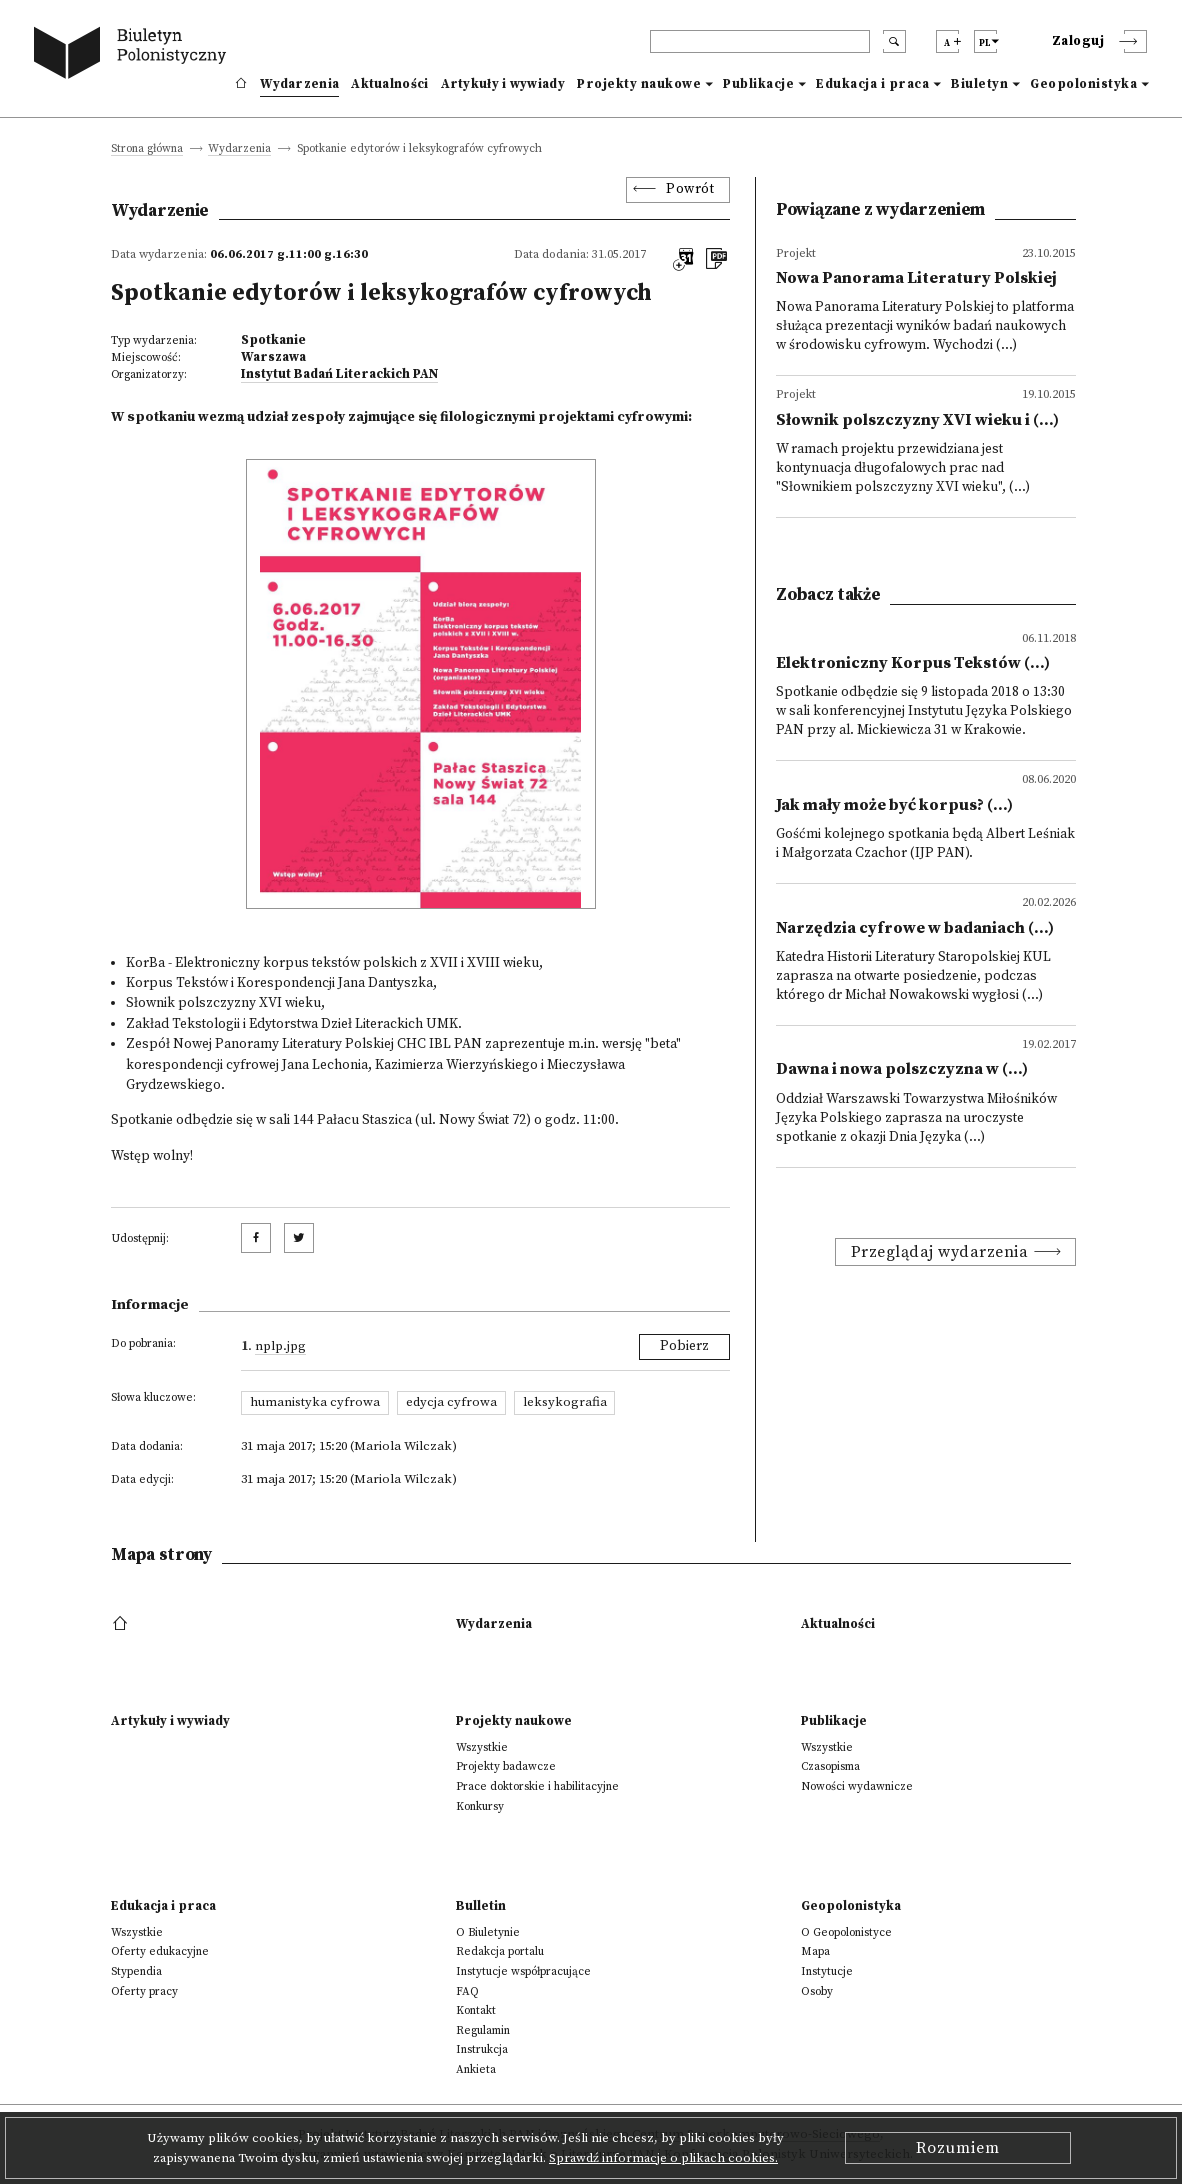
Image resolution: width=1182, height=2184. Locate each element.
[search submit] (894, 41)
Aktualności (389, 84)
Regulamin (483, 2030)
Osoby (817, 1991)
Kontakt (476, 2010)
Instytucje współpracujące (523, 1971)
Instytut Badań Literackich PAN (339, 374)
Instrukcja (482, 2049)
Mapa (815, 1951)
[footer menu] (122, 1624)
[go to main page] (134, 55)
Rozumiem (958, 2148)
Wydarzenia (299, 84)
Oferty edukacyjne (160, 1951)
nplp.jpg (280, 1346)
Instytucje (827, 1971)
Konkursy (480, 1806)
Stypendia (136, 1971)
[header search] (760, 41)
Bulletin (481, 1906)
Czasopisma (830, 1766)
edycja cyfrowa (451, 1402)
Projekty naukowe (639, 84)
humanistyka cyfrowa (315, 1402)
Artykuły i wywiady (503, 84)
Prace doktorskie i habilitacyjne (537, 1786)
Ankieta (476, 2069)
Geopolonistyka (1083, 84)
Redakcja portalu (500, 1951)
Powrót (690, 189)
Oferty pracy (144, 1991)
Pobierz (684, 1346)
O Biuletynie (488, 1932)
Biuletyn (979, 84)
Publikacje (758, 84)
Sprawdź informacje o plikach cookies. (663, 2158)
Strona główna (147, 149)
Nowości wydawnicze (857, 1786)
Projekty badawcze (506, 1766)
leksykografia (565, 1402)
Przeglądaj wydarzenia (940, 1252)
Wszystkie (482, 1747)
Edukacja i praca (872, 84)
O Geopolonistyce (846, 1932)
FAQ (467, 1991)
